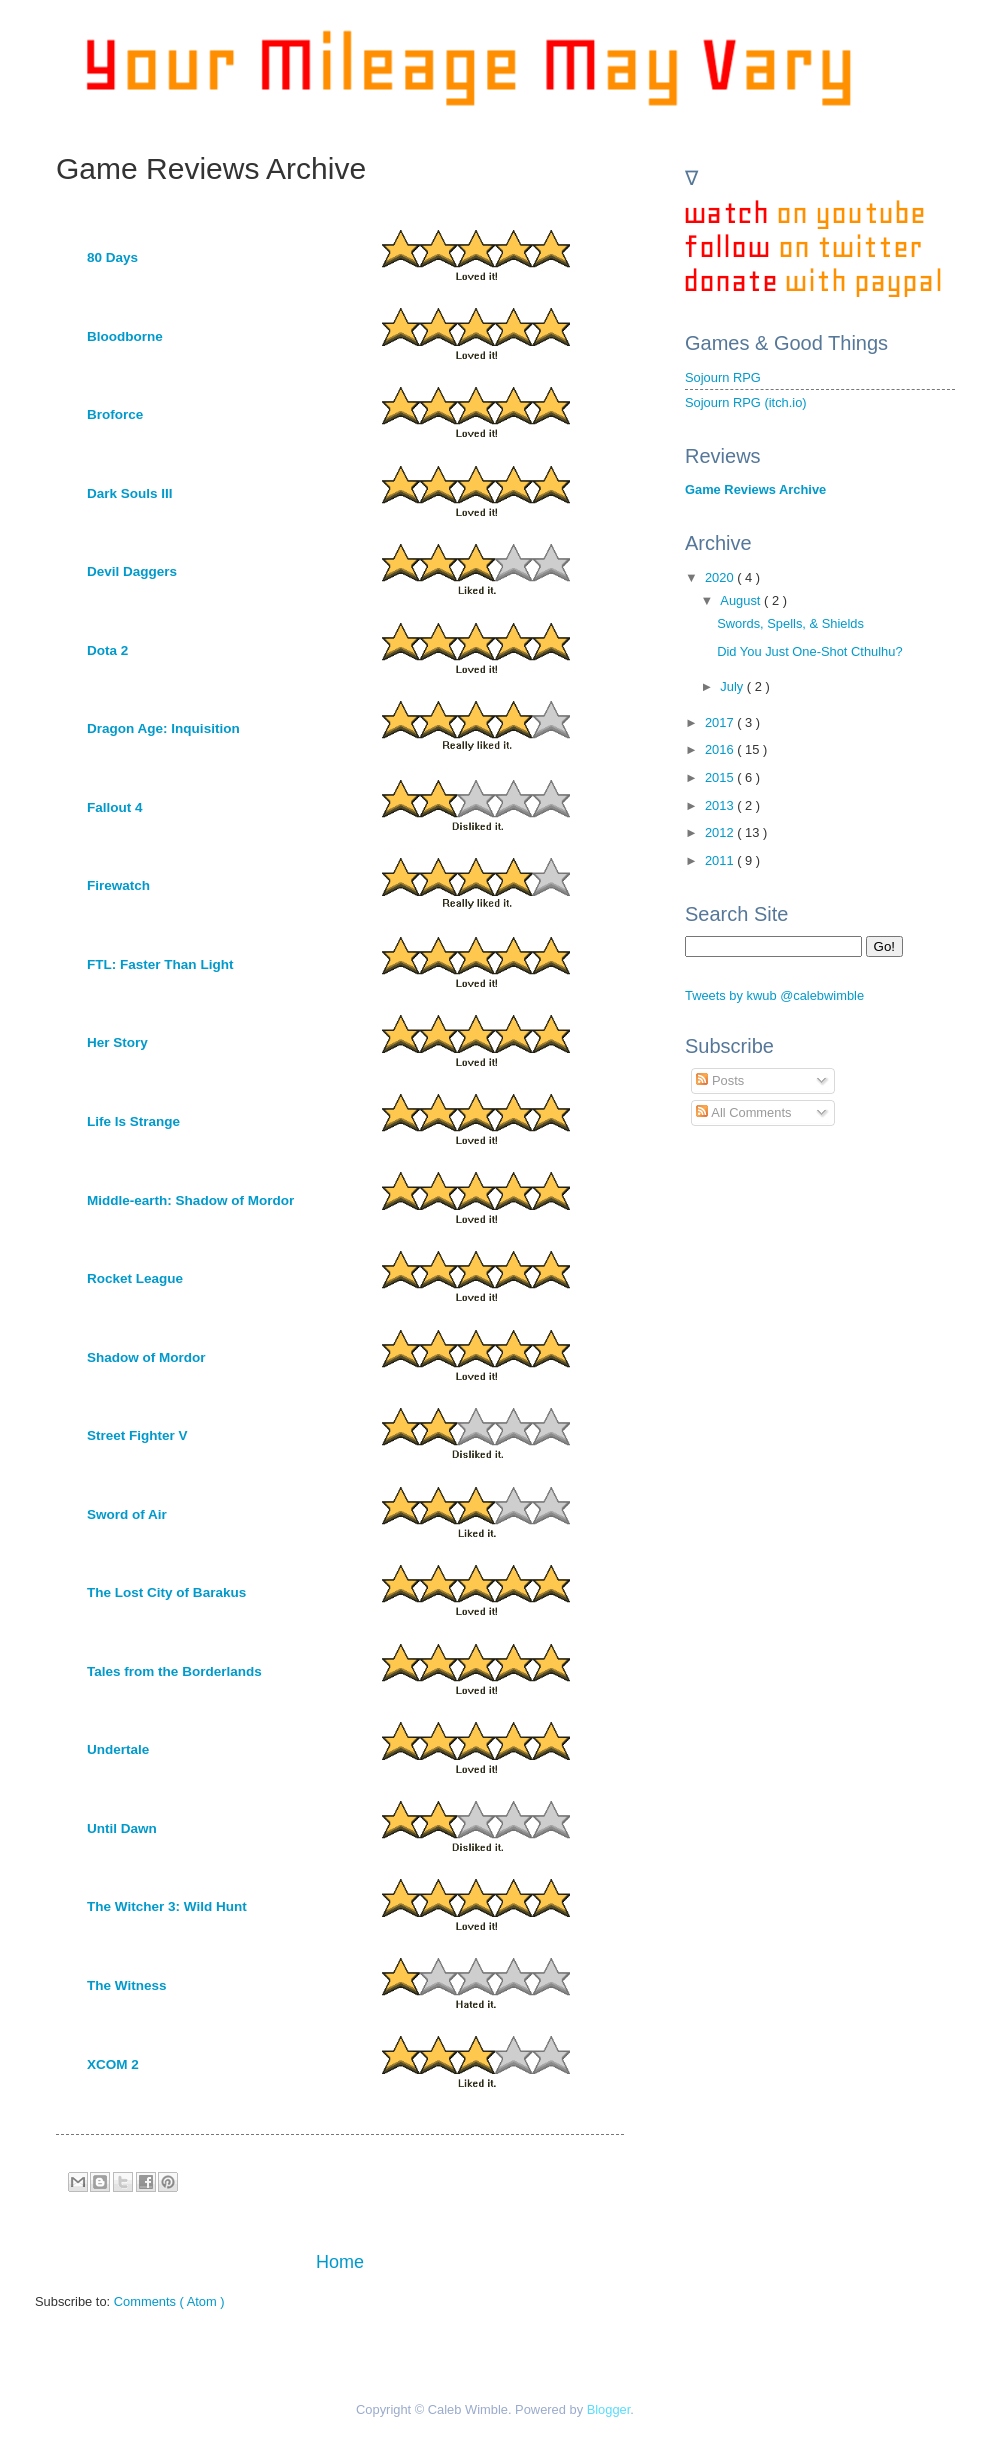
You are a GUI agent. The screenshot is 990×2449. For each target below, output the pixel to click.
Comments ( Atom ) (169, 2301)
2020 (721, 577)
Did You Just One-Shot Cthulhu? (809, 651)
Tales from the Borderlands (174, 1671)
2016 (721, 749)
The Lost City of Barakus (166, 1592)
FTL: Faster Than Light (160, 964)
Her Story (117, 1042)
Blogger (609, 2409)
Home (340, 2262)
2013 (721, 805)
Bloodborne (125, 336)
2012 (721, 832)
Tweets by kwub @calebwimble (774, 995)
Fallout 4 (115, 807)
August (742, 600)
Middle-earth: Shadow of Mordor (190, 1200)
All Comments (743, 1112)
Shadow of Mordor (146, 1357)
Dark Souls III (130, 493)
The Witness (126, 1985)
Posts (720, 1080)
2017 (721, 722)
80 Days (112, 257)
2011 (721, 860)
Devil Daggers (132, 571)
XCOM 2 (113, 2064)
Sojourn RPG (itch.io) (746, 402)
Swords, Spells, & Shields (790, 623)
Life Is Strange (133, 1121)
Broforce (115, 414)
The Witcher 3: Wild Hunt (167, 1906)
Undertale (118, 1749)
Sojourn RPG (723, 377)
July (733, 686)
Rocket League (135, 1278)
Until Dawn (122, 1828)
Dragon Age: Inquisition (163, 728)
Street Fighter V (137, 1435)
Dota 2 (107, 650)
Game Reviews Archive (755, 489)
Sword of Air (127, 1514)
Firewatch (118, 885)
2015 (721, 777)
